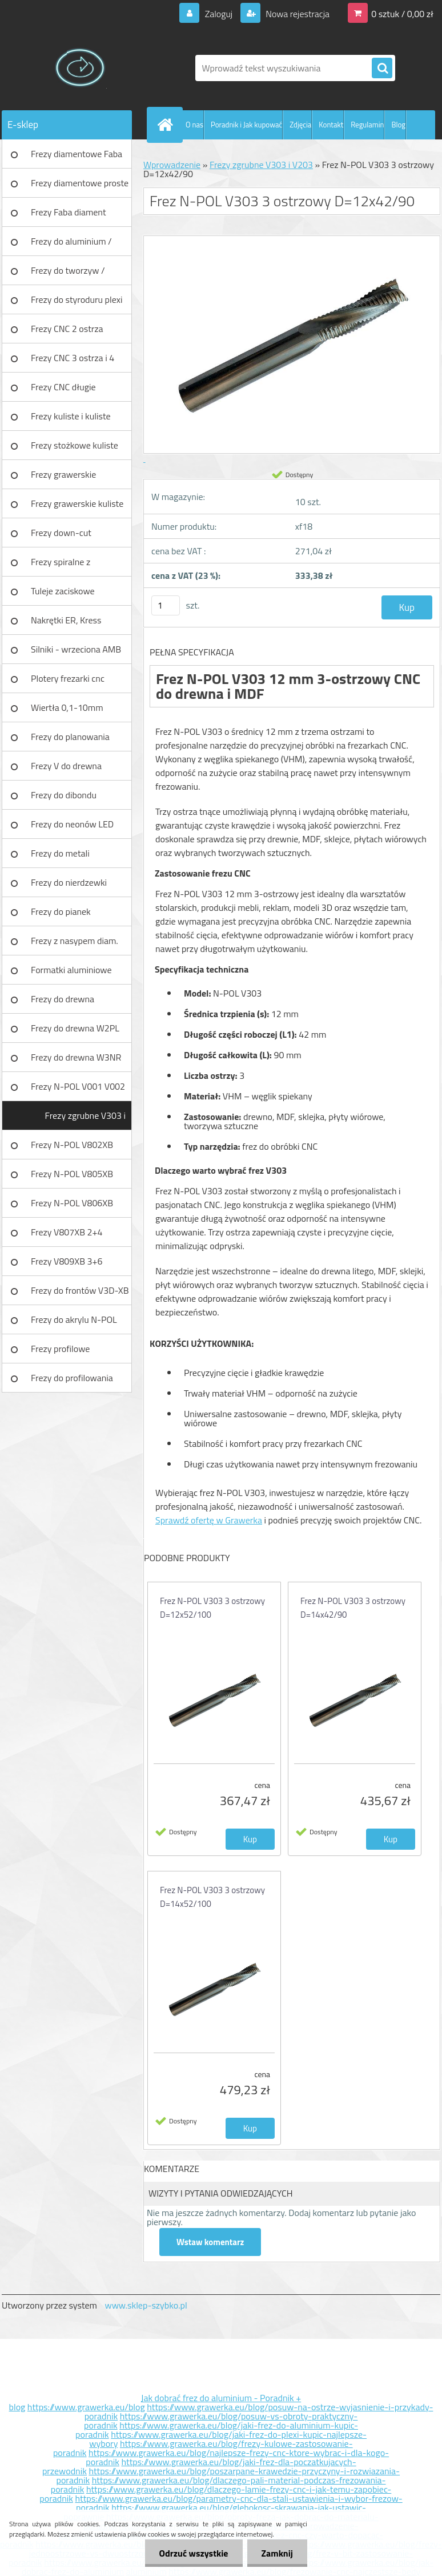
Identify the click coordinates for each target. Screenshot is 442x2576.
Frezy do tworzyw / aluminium (68, 274)
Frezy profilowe (60, 1348)
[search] (382, 68)
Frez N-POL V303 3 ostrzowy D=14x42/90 (352, 1607)
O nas (194, 124)
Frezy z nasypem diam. (74, 940)
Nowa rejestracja (297, 14)
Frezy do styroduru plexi (77, 299)
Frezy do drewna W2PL (75, 1028)
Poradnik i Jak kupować (246, 124)
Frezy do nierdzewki (69, 882)
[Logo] (80, 68)
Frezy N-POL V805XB (72, 1174)
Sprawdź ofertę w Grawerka (208, 1520)
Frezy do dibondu (64, 795)
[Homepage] (167, 124)
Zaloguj (218, 14)
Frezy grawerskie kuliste (77, 503)
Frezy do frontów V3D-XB (80, 1290)
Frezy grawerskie (63, 474)
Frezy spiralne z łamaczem (60, 566)
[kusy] (165, 605)
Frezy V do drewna (66, 766)
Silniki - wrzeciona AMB (76, 649)
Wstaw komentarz (210, 2242)
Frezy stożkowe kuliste (74, 445)
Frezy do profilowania (72, 1378)
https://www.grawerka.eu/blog (86, 2407)
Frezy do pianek (61, 911)
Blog (398, 124)
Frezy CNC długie (63, 387)
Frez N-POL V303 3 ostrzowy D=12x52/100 (212, 1607)
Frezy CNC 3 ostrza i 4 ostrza (72, 362)
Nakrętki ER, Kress (66, 620)
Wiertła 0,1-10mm (67, 707)
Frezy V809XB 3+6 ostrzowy (66, 1265)
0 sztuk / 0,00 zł (402, 14)
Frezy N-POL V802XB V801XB (72, 1148)
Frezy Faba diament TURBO (68, 216)
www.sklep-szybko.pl (146, 2305)
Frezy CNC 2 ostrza (67, 328)
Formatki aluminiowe (71, 970)
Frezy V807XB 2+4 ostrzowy (66, 1236)
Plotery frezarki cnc (68, 678)
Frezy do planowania (70, 736)
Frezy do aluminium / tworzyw (71, 245)
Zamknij (277, 2553)
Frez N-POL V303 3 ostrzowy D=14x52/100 (212, 1896)
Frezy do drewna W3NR (76, 1057)
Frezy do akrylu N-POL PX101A (74, 1323)
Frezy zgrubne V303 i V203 (85, 1119)
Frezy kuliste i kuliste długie (71, 420)
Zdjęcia (300, 124)
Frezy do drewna (62, 999)
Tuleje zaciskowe (63, 591)
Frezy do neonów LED (72, 824)
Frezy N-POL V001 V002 (78, 1086)
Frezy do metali (60, 853)
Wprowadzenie (171, 164)
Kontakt (331, 124)
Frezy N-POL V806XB (72, 1203)
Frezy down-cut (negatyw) (61, 536)
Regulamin (367, 124)
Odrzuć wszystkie (193, 2553)
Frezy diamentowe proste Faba (79, 187)
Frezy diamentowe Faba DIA (76, 158)
